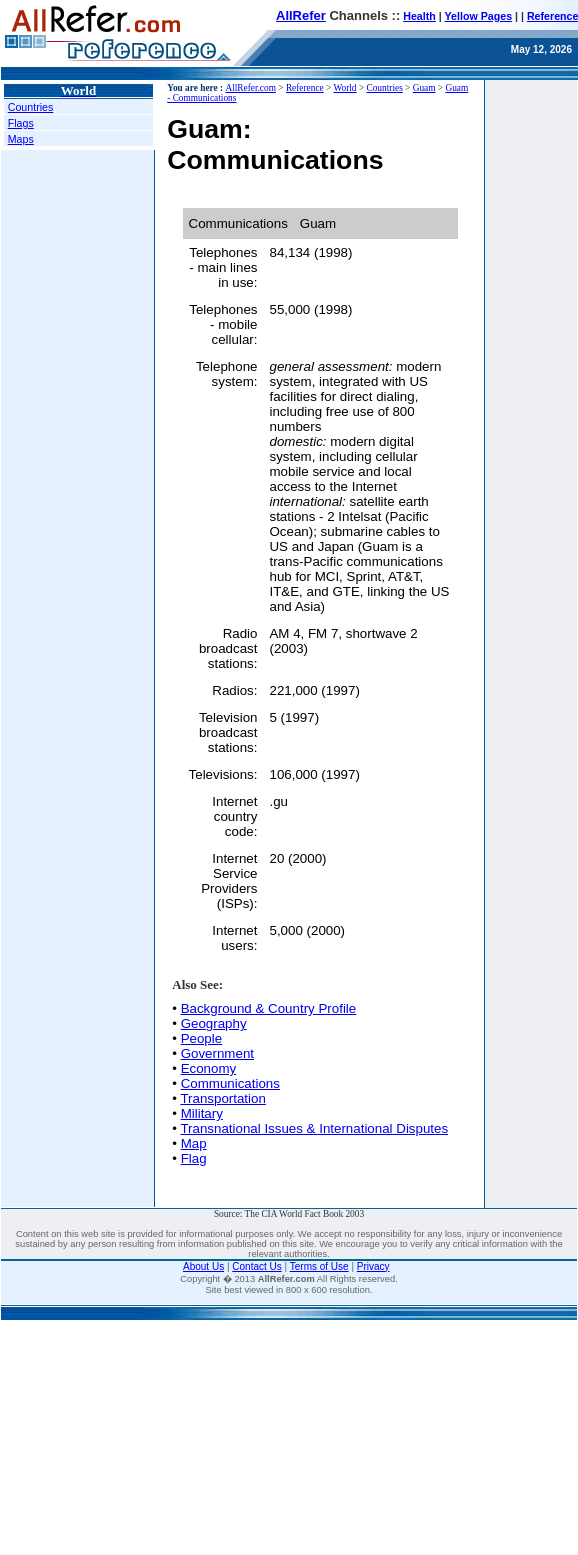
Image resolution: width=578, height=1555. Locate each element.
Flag (194, 1158)
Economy (209, 1068)
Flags (21, 123)
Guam (424, 88)
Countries (31, 107)
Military (202, 1113)
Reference (305, 88)
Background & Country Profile (269, 1008)
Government (217, 1053)
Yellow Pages (479, 16)
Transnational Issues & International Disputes (314, 1128)
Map (194, 1143)
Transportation (222, 1098)
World (344, 88)
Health (419, 16)
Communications (230, 1083)
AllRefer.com (250, 88)
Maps (21, 139)
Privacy (373, 1266)
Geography (214, 1023)
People (202, 1038)
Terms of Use (319, 1266)
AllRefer (301, 15)
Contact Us (256, 1266)
